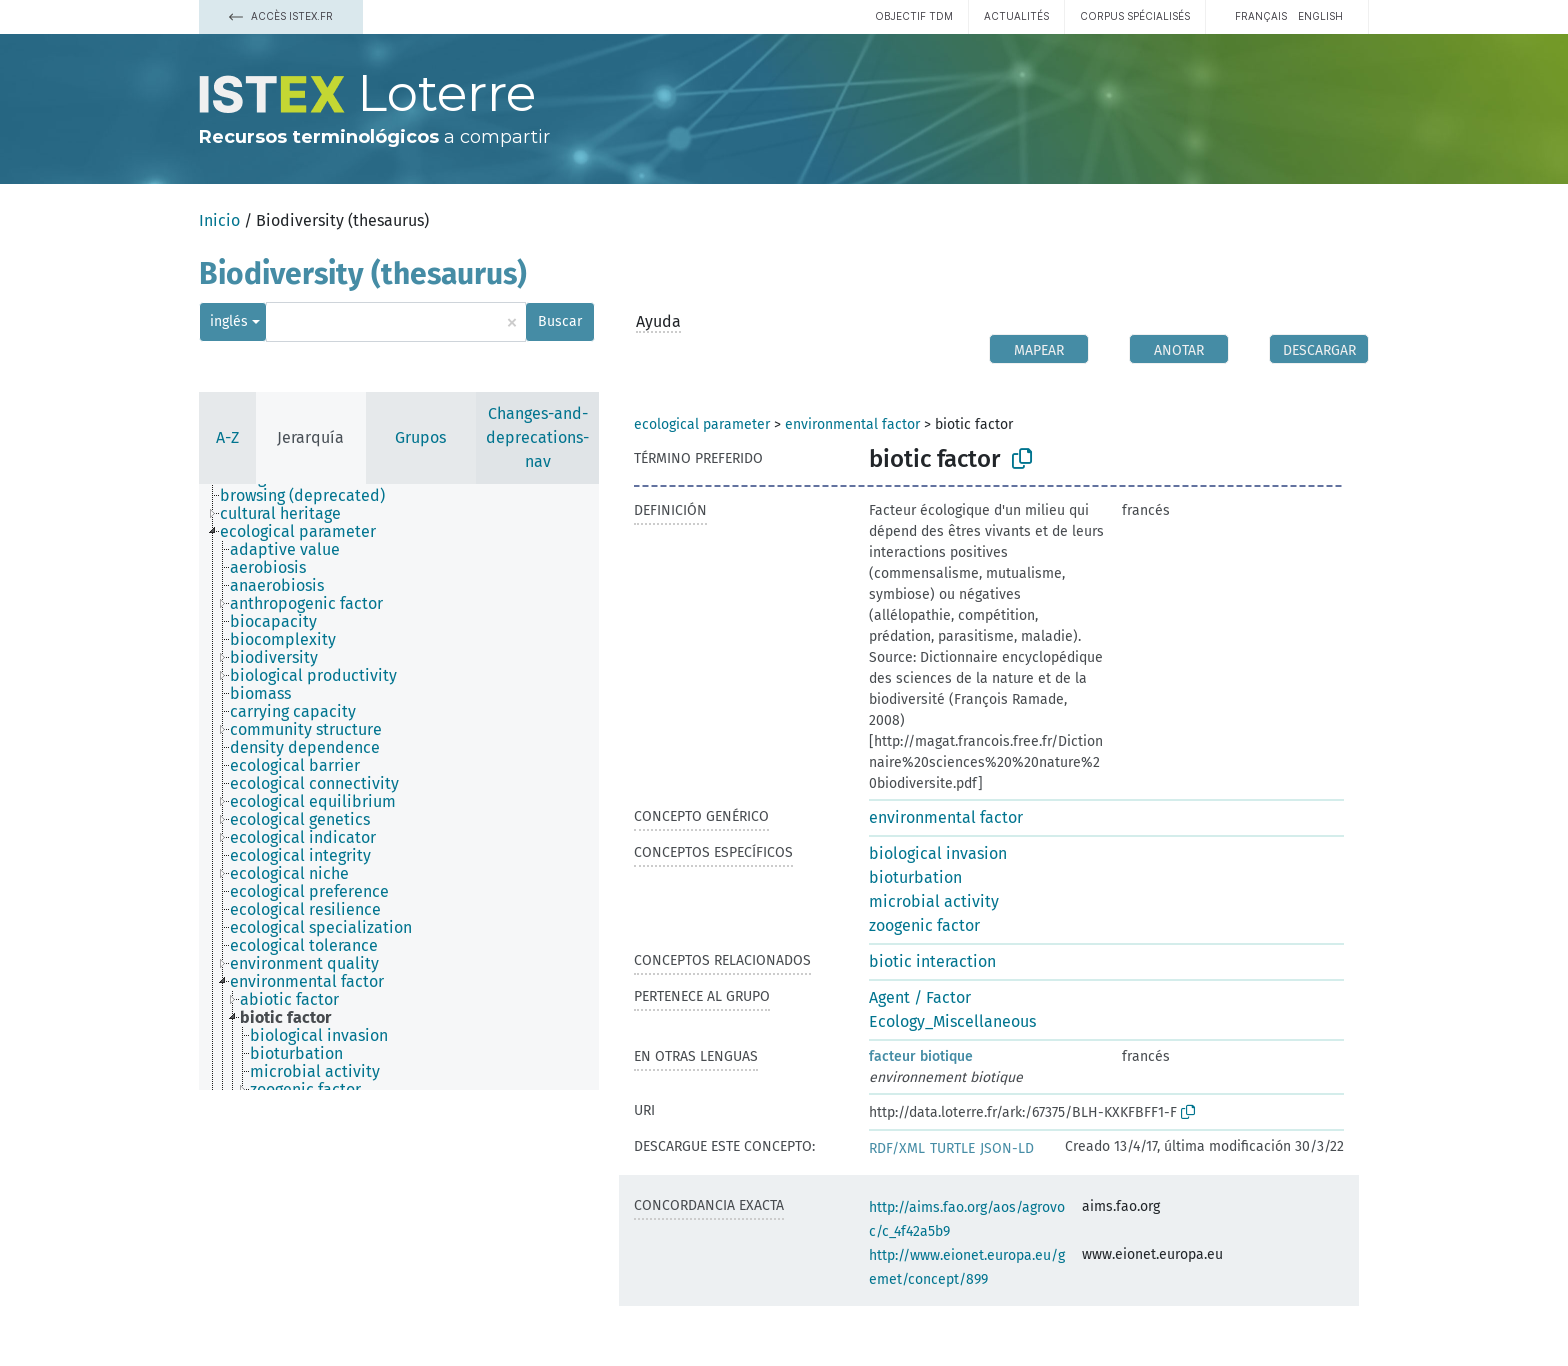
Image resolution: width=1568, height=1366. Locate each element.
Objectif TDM (914, 16)
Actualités (1016, 16)
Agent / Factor (920, 997)
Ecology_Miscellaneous (952, 1021)
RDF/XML (897, 1148)
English (1320, 16)
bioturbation (915, 877)
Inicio (219, 220)
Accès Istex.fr (281, 16)
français (1261, 16)
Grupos (420, 437)
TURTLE (952, 1148)
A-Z (227, 437)
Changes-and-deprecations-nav (537, 437)
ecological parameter (702, 424)
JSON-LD (1007, 1148)
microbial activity (934, 901)
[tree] (399, 787)
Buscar (560, 321)
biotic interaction (932, 961)
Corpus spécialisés (1135, 16)
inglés (229, 321)
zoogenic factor (924, 925)
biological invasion (938, 853)
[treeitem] (311, 496)
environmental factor (852, 424)
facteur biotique (921, 1056)
